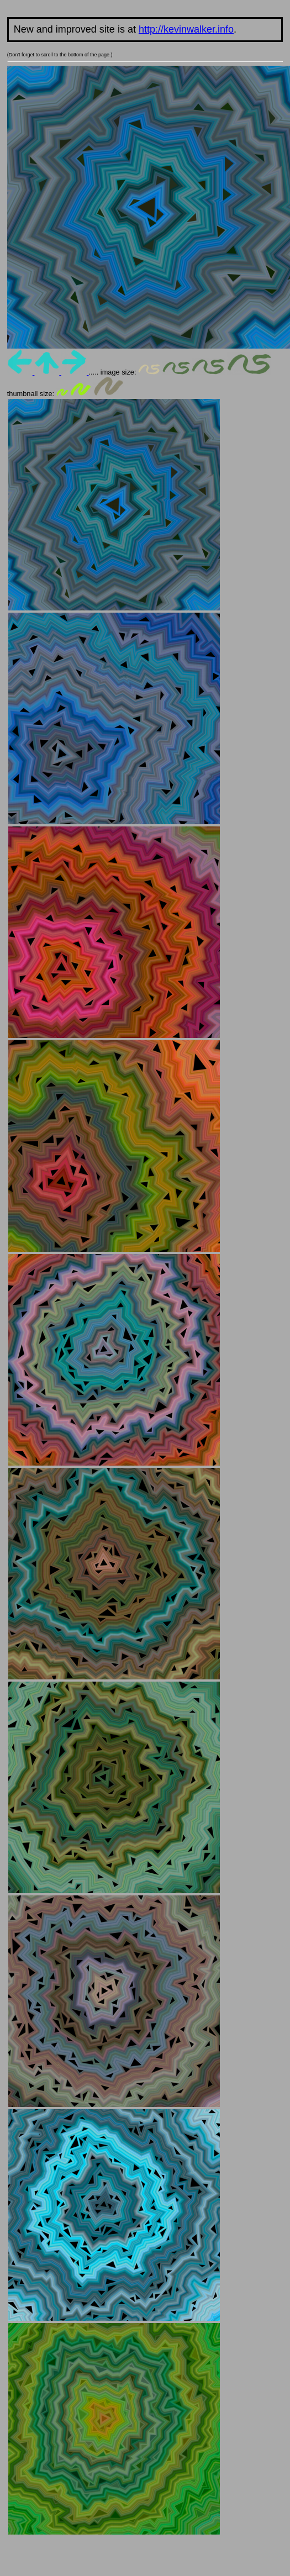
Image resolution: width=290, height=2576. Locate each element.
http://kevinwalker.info (186, 29)
